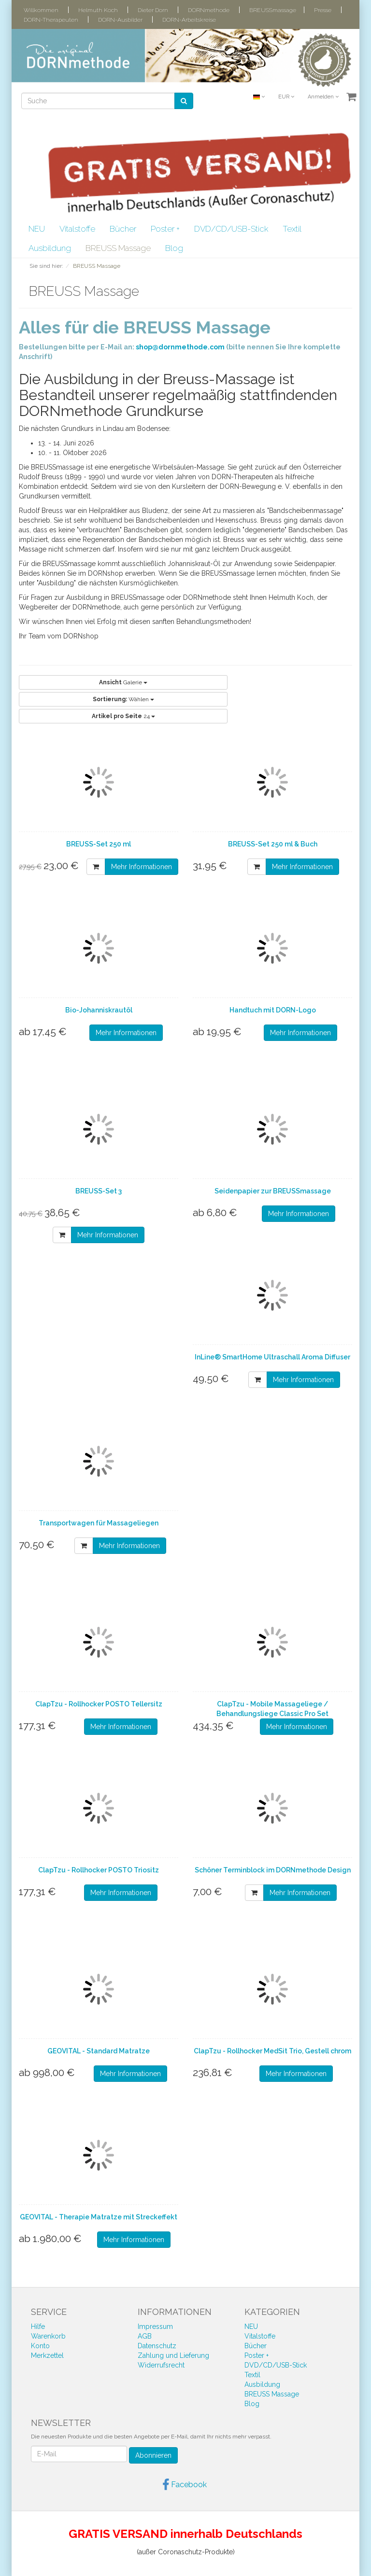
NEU (37, 229)
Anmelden (323, 97)
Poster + (165, 229)
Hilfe (38, 2326)
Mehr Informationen (141, 867)
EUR (286, 97)
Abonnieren (153, 2455)
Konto (40, 2346)
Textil (292, 229)
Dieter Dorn (153, 10)
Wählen (123, 699)
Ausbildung (50, 248)
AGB (145, 2336)
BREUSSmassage (272, 10)
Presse (322, 10)
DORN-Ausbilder (120, 19)
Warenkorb (48, 2336)
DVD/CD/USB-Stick (231, 229)
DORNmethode (208, 10)
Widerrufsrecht (161, 2365)
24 (123, 716)
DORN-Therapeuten (51, 19)
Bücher (123, 229)
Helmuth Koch (98, 10)
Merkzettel (47, 2355)
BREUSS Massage (118, 248)
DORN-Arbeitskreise (189, 19)
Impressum (155, 2326)
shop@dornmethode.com (180, 347)
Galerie (123, 682)
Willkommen (41, 10)
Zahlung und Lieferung (173, 2355)
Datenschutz (157, 2346)
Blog (174, 248)
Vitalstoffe (77, 229)
